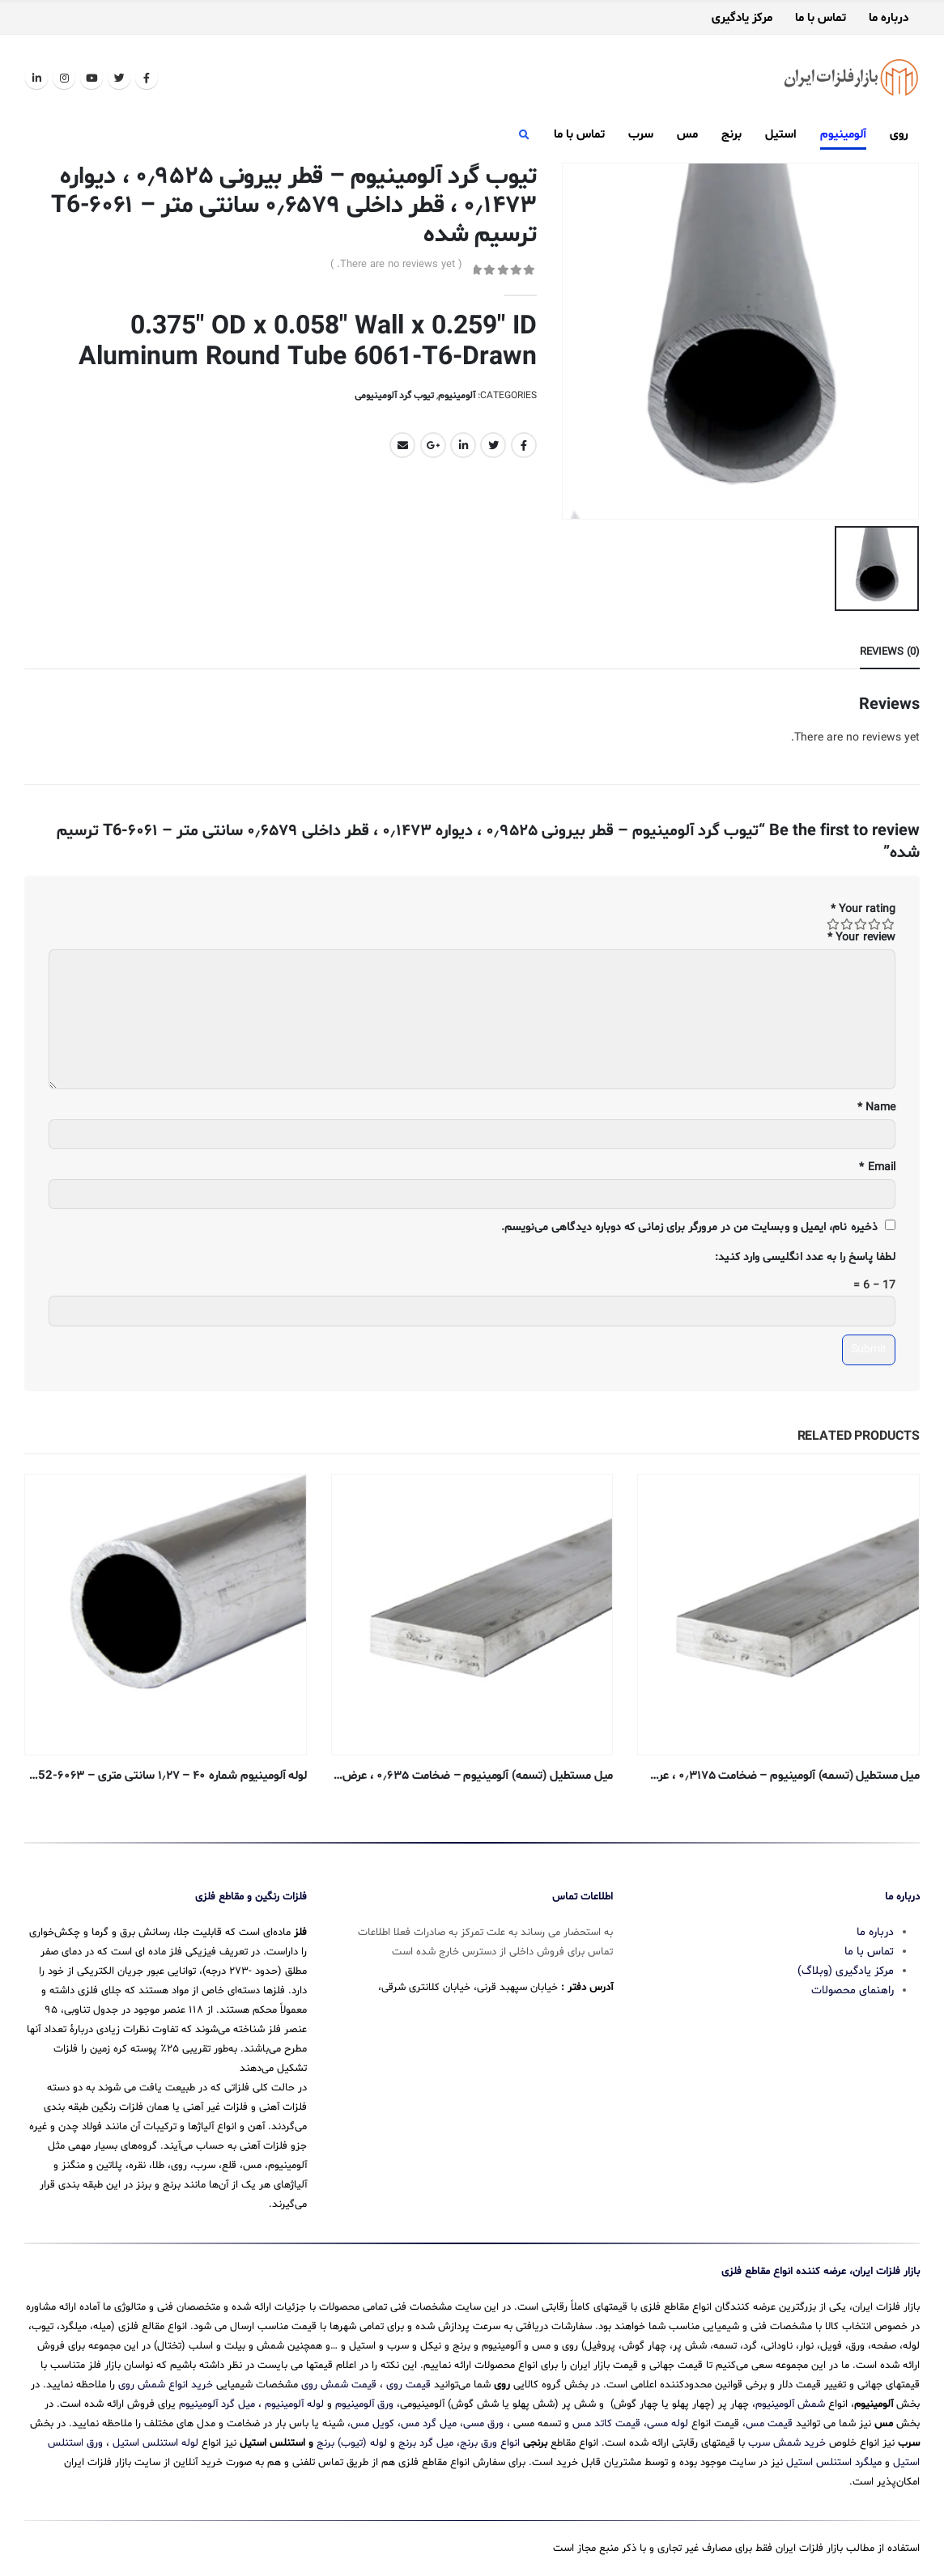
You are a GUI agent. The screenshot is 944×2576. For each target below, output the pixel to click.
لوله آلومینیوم (294, 2398)
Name (876, 1104)
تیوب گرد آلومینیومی (394, 395)
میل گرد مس (429, 2418)
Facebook (524, 445)
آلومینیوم (843, 134)
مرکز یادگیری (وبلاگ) (845, 1965)
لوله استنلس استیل (155, 2437)
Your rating (863, 907)
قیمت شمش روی (338, 2379)
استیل (781, 134)
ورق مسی (483, 2418)
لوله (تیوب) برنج (352, 2437)
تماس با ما (820, 19)
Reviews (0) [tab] (890, 649)
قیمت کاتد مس (606, 2418)
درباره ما (888, 19)
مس (687, 134)
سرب (640, 134)
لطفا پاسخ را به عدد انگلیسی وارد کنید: (805, 1254)
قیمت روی (408, 2379)
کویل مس (372, 2418)
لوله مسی (667, 2418)
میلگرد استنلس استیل (834, 2457)
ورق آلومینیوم (364, 2398)
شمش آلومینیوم (790, 2398)
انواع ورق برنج (490, 2437)
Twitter (493, 445)
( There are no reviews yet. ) (396, 264)
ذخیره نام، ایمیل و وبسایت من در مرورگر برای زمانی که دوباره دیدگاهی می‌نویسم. (689, 1224)
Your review (861, 935)
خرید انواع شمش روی (165, 2379)
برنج (731, 134)
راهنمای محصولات (852, 1984)
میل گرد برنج (425, 2437)
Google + (433, 445)
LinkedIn (463, 445)
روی (899, 134)
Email (402, 445)
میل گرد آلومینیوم (217, 2398)
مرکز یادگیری (742, 19)
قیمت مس (769, 2418)
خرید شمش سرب (787, 2437)
